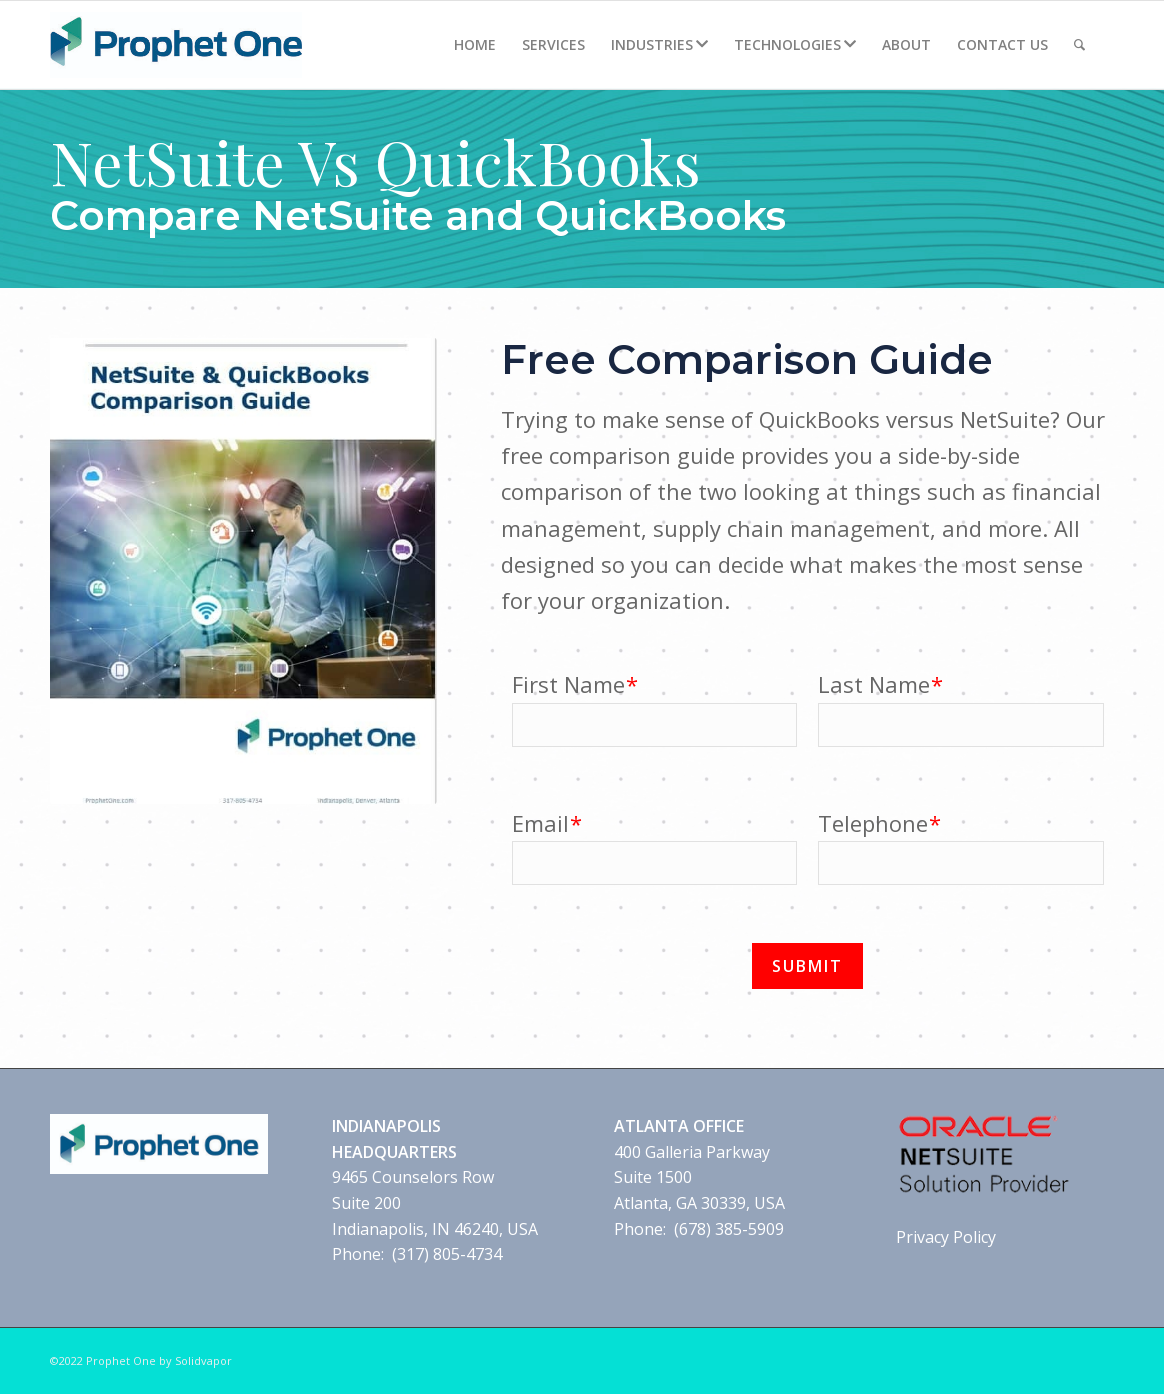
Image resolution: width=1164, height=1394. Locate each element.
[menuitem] (475, 45)
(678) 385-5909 (729, 1229)
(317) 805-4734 (447, 1254)
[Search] (1079, 45)
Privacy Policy (946, 1237)
